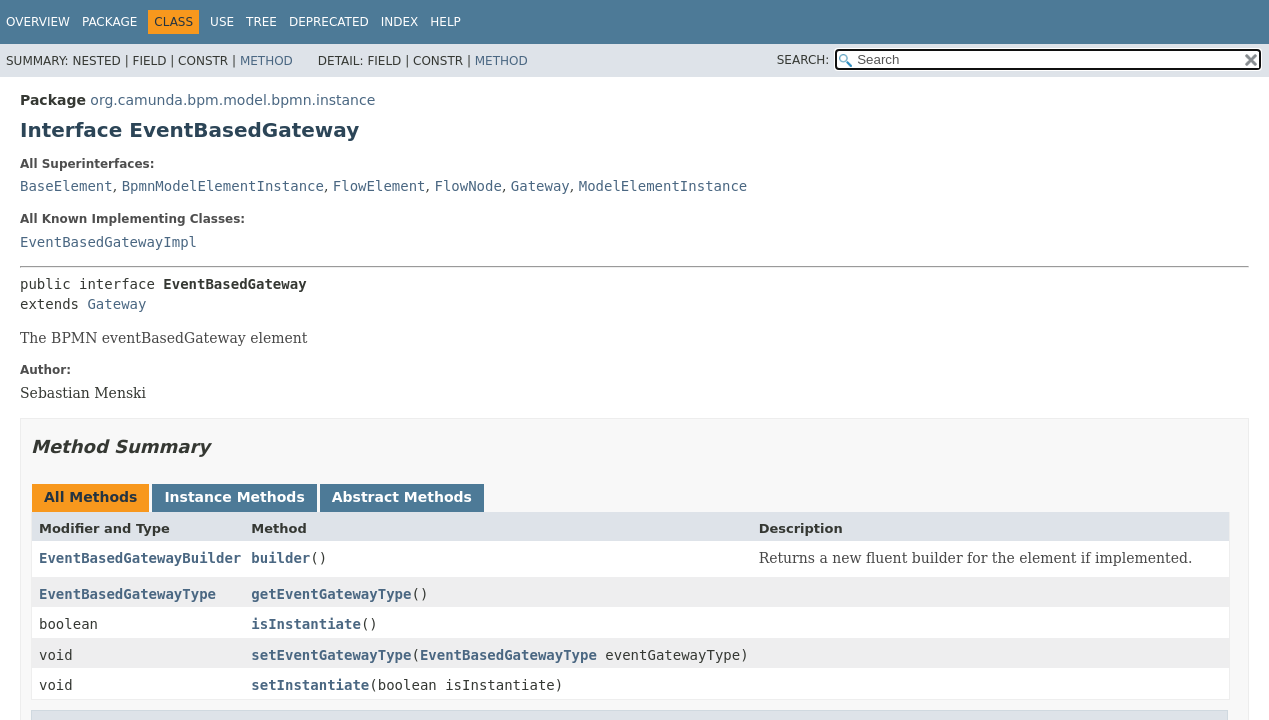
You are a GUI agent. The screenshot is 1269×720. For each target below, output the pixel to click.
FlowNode (467, 186)
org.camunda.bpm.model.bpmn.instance (232, 100)
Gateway (540, 186)
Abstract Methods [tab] (402, 497)
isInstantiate (306, 624)
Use (222, 22)
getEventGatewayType (331, 594)
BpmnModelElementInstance (223, 186)
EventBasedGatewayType (127, 594)
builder (280, 558)
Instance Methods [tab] (234, 497)
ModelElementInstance (663, 186)
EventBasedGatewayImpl (108, 242)
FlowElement (379, 186)
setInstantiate (310, 685)
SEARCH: (803, 60)
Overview (38, 22)
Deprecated (329, 22)
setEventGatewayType (331, 655)
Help (445, 22)
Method (266, 61)
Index (400, 22)
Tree (261, 22)
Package (109, 22)
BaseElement (66, 186)
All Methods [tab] (90, 497)
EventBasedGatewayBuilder (140, 558)
